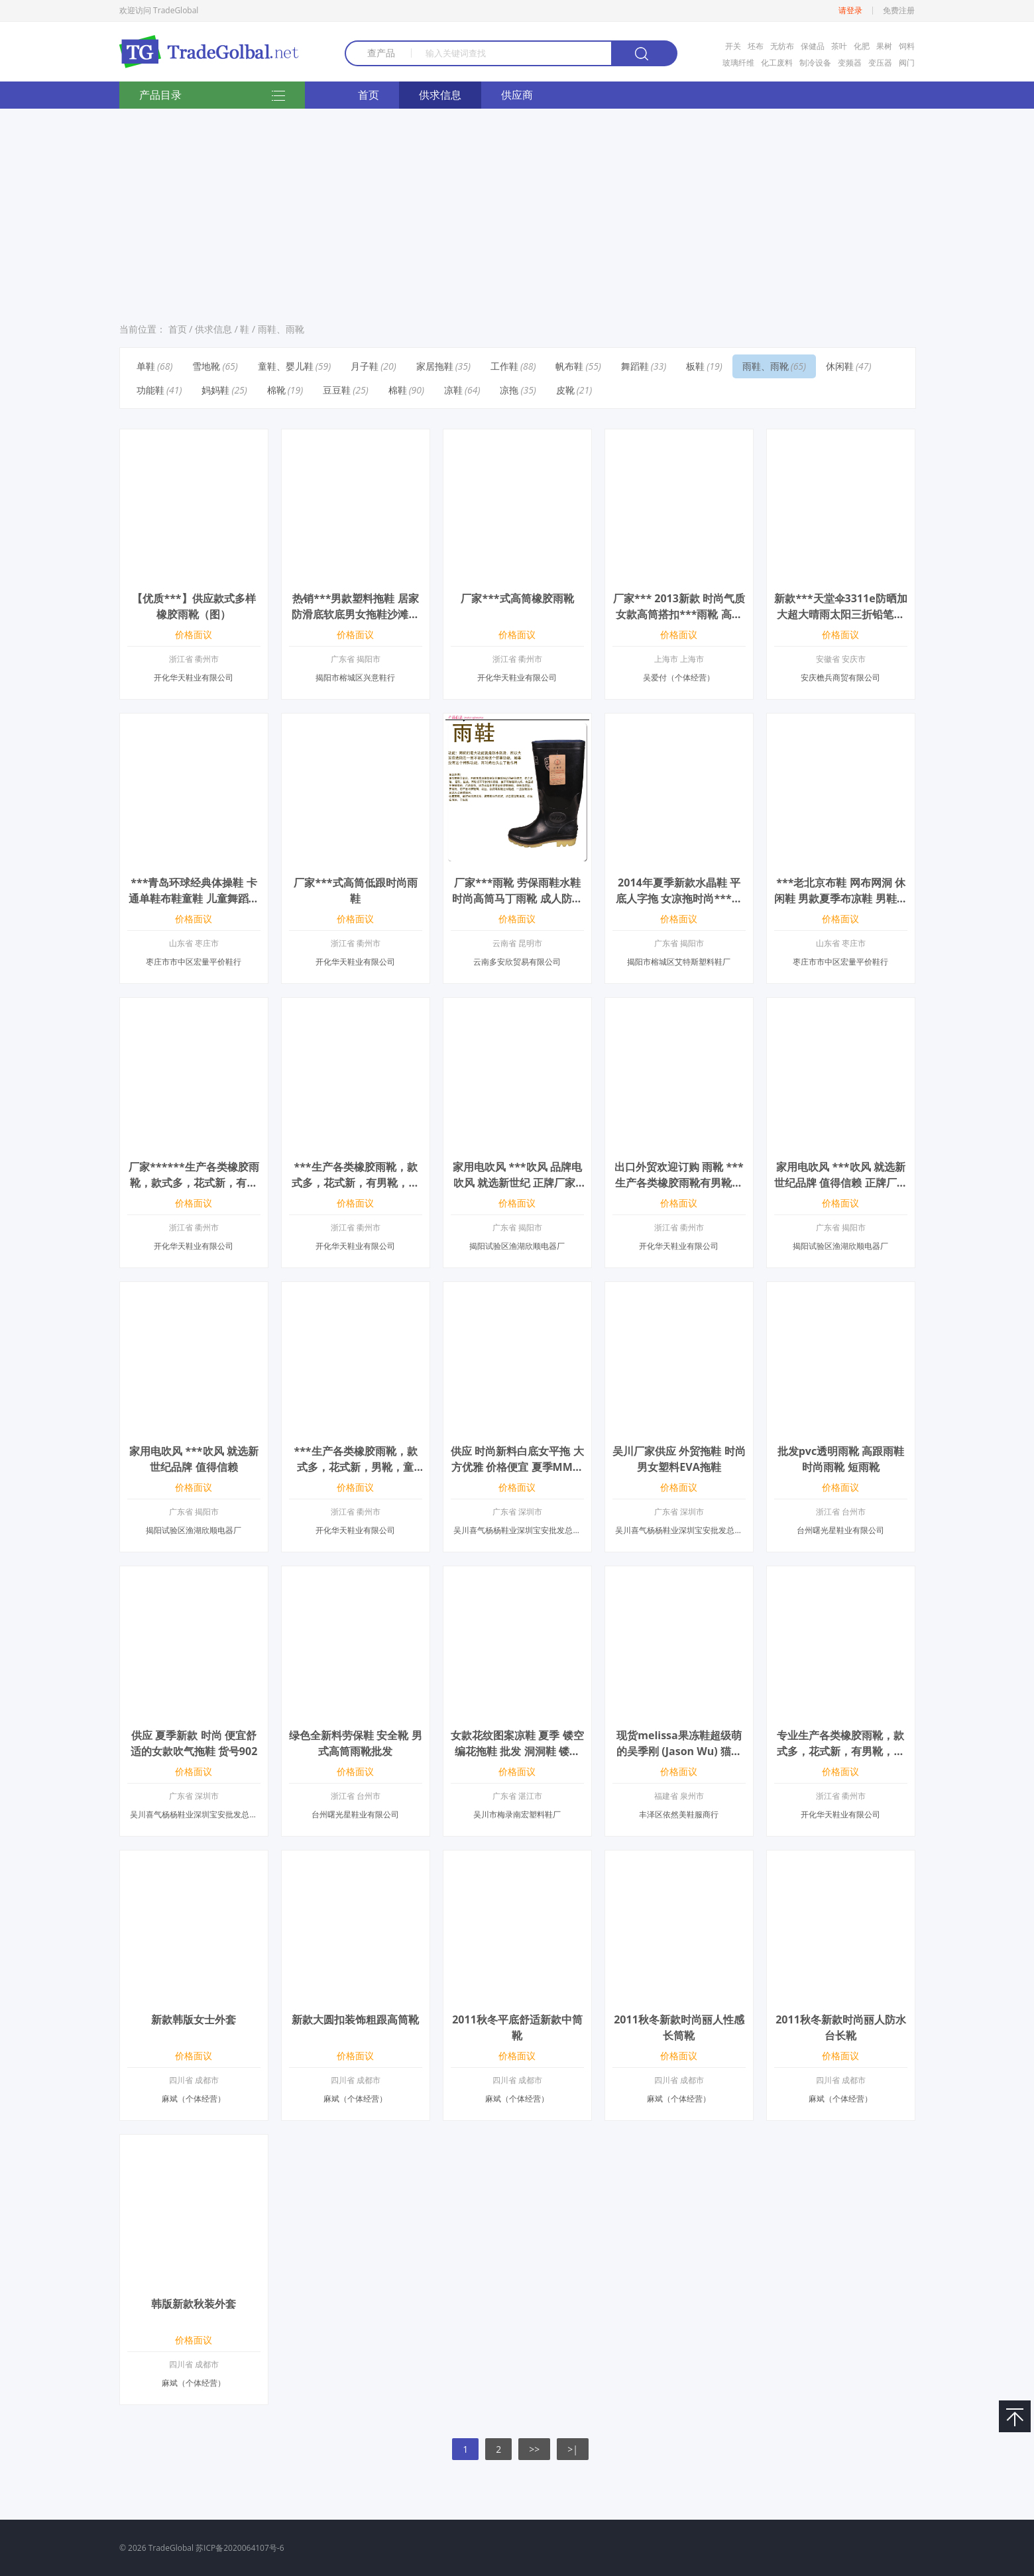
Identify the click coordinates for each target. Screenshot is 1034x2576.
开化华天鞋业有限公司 (193, 677)
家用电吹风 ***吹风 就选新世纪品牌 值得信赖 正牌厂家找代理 (840, 1182)
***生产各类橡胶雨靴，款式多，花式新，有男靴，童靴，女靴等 (355, 1182)
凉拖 (509, 390)
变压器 (880, 62)
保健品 (813, 46)
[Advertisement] (517, 211)
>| (572, 2449)
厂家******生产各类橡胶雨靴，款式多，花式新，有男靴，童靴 (193, 1182)
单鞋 (146, 366)
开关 (733, 46)
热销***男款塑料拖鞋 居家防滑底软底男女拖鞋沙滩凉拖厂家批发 (355, 614)
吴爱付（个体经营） (679, 677)
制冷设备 (815, 62)
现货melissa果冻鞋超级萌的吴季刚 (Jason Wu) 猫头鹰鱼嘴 (679, 1751)
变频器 (850, 62)
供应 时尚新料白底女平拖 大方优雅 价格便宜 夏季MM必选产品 (517, 1467)
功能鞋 (150, 390)
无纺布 (782, 46)
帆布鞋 (569, 366)
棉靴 (276, 390)
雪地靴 (206, 366)
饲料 (907, 46)
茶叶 (839, 46)
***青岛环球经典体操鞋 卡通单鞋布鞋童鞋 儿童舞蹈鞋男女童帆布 (193, 898)
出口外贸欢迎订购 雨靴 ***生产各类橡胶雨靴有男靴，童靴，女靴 (678, 1182)
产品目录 (212, 96)
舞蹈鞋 (635, 366)
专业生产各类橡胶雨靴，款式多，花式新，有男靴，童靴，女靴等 (840, 1751)
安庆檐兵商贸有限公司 (840, 677)
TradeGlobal (171, 2547)
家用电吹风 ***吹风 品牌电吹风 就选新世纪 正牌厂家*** (517, 1182)
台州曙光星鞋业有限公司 (840, 1530)
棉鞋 (397, 390)
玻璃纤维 (738, 62)
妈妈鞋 (215, 390)
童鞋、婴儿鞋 (286, 366)
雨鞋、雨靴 (281, 329)
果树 (884, 46)
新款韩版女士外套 (193, 2019)
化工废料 (777, 62)
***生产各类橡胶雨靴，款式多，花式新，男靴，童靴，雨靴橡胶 (355, 1467)
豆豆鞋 (337, 390)
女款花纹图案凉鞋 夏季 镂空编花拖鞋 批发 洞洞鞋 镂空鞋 (517, 1751)
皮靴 (565, 390)
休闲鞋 (840, 366)
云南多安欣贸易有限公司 (517, 961)
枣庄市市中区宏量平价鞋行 (193, 961)
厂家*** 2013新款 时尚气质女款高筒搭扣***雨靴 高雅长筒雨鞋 (679, 614)
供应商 (517, 94)
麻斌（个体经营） (193, 2098)
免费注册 (899, 11)
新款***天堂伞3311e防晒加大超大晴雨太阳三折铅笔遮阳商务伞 (840, 614)
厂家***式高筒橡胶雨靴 (517, 598)
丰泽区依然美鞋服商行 (678, 1814)
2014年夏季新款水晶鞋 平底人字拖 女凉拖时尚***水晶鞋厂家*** (679, 898)
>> (534, 2449)
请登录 (850, 11)
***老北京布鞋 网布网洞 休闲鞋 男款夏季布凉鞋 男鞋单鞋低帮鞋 (840, 898)
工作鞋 (504, 366)
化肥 (862, 46)
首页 (368, 94)
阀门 (907, 62)
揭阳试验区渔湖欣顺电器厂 (517, 1246)
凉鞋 (453, 390)
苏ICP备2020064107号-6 (240, 2547)
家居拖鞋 (434, 366)
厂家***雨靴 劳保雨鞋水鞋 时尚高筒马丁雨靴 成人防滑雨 (517, 898)
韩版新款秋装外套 (193, 2303)
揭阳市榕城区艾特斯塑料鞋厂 (678, 961)
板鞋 (695, 366)
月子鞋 (364, 366)
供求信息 (440, 94)
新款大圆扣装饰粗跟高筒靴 (355, 2019)
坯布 (756, 46)
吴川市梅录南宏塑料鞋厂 (517, 1814)
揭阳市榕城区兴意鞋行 (355, 677)
